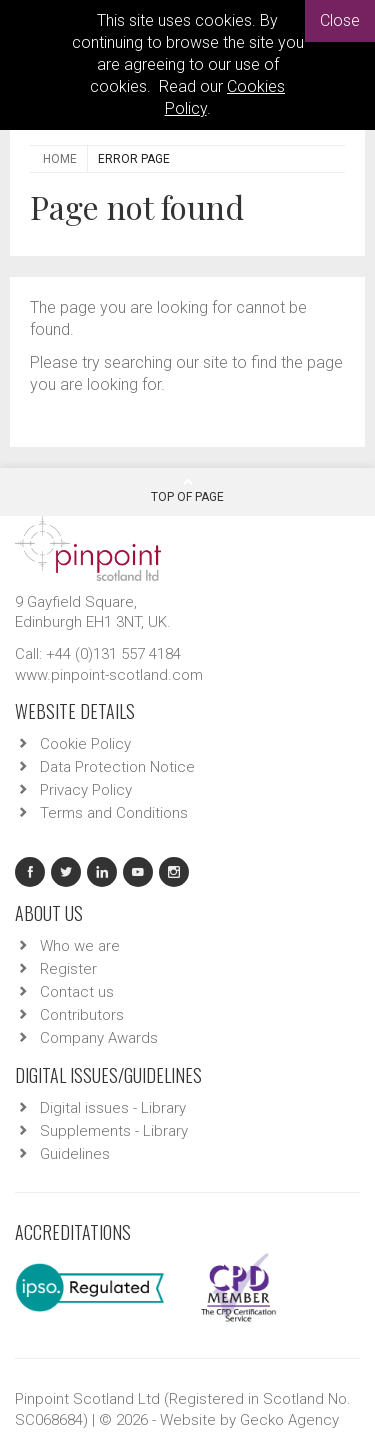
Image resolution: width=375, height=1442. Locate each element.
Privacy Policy (86, 790)
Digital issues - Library (113, 1108)
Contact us (77, 992)
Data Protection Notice (117, 767)
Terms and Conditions (114, 813)
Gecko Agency (289, 1420)
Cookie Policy (85, 744)
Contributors (82, 1015)
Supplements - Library (114, 1131)
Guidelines (75, 1154)
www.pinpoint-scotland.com (109, 675)
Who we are (80, 946)
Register (68, 969)
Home (60, 159)
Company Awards (99, 1038)
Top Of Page (187, 490)
